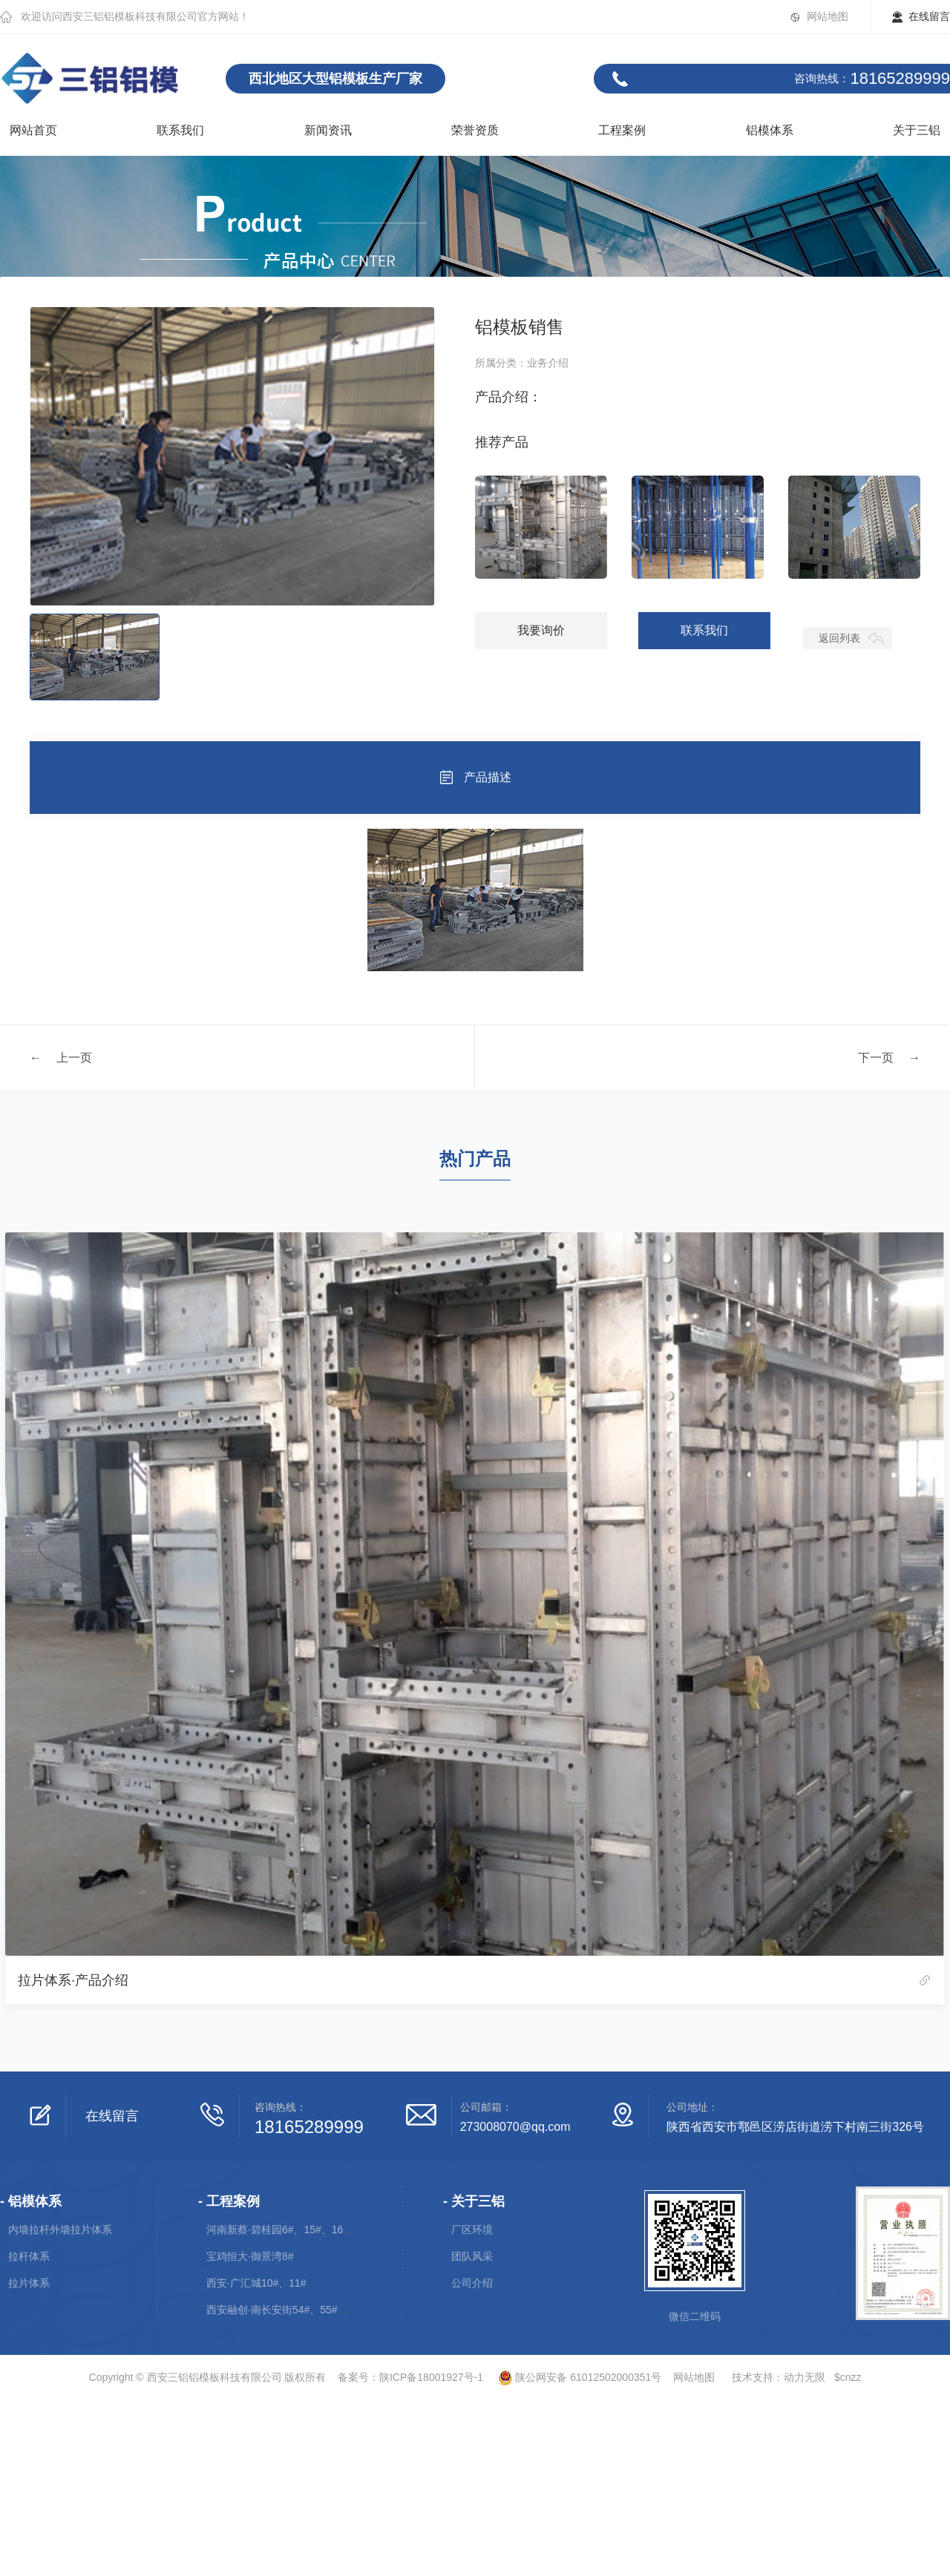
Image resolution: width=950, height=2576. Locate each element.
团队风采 (472, 2256)
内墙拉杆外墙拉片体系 (60, 2229)
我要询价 (543, 630)
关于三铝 (916, 130)
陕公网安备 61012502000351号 (573, 2377)
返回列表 (841, 675)
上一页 (74, 1057)
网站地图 (827, 16)
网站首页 (33, 130)
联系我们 (180, 130)
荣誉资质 (475, 130)
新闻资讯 (328, 130)
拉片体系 (29, 2283)
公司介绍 (472, 2283)
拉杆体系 (29, 2256)
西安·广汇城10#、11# (256, 2283)
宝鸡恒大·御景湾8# (249, 2256)
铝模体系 (769, 130)
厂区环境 (472, 2229)
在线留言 (929, 16)
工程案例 (622, 130)
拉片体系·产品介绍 (73, 1980)
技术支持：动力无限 (778, 2377)
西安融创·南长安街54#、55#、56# (285, 2310)
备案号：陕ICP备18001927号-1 (410, 2377)
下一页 (876, 1057)
